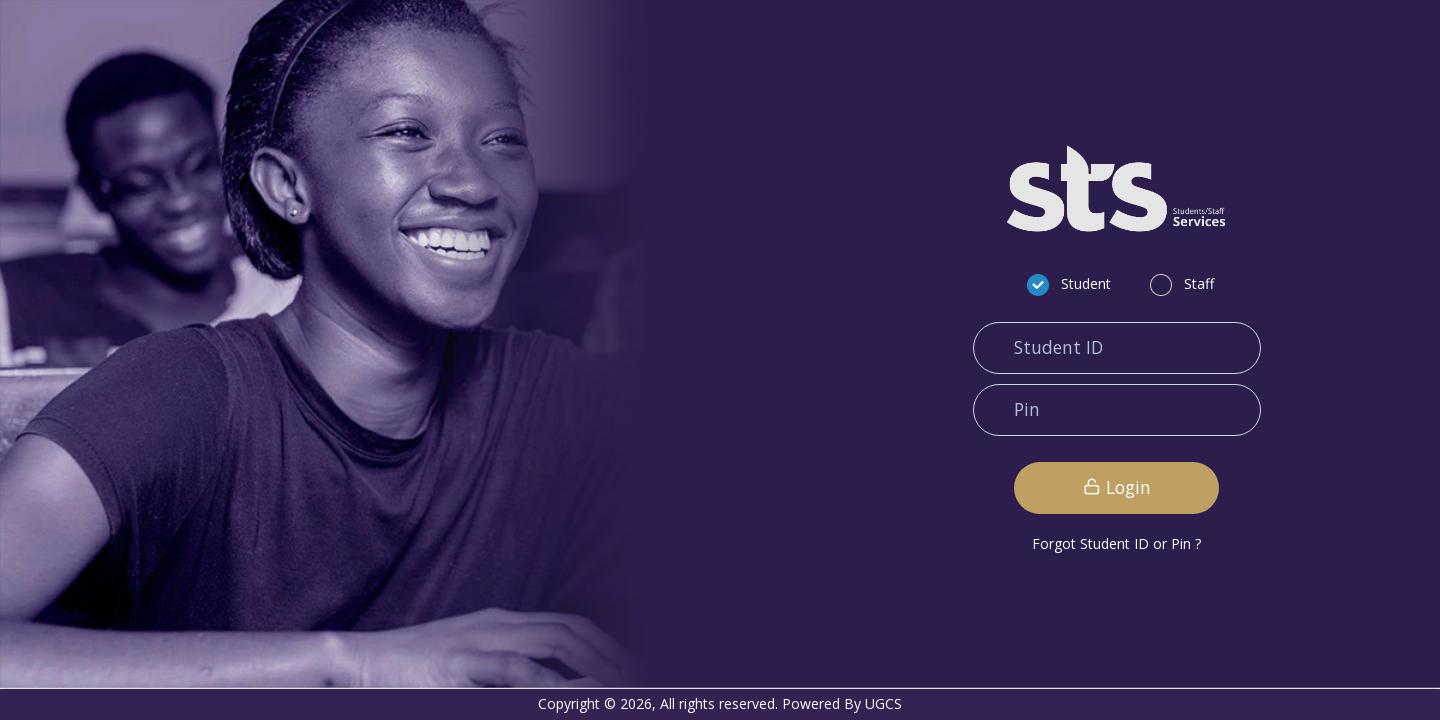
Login (1117, 487)
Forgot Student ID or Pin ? (1116, 543)
